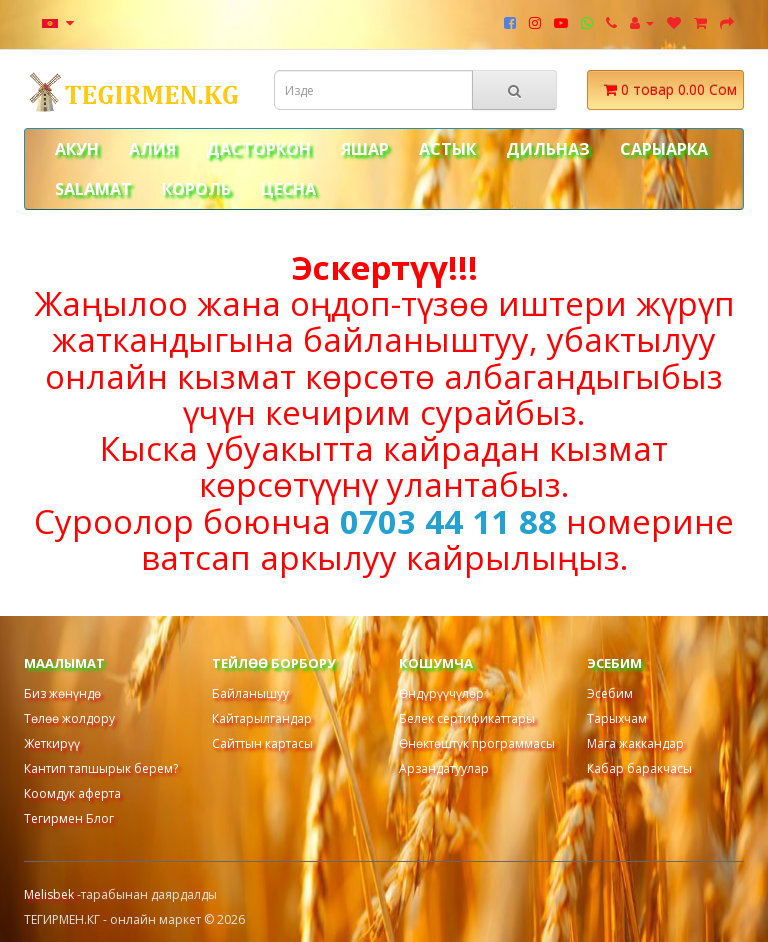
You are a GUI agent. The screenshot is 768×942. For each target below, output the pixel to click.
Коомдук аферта (72, 793)
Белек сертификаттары (467, 718)
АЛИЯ (152, 149)
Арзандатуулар (444, 768)
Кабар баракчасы (639, 768)
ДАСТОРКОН (258, 149)
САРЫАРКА (664, 149)
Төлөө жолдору (69, 718)
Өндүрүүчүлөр (441, 693)
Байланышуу (250, 693)
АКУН (77, 149)
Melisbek (50, 894)
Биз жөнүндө (62, 693)
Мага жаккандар (635, 743)
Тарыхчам (617, 718)
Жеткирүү (52, 743)
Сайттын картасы (262, 743)
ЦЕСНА (288, 189)
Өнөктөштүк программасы (477, 743)
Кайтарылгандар (262, 718)
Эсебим (610, 693)
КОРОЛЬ (196, 189)
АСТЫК (447, 149)
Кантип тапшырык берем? (101, 768)
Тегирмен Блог (69, 818)
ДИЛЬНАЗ (548, 149)
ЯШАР (365, 149)
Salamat (93, 189)
